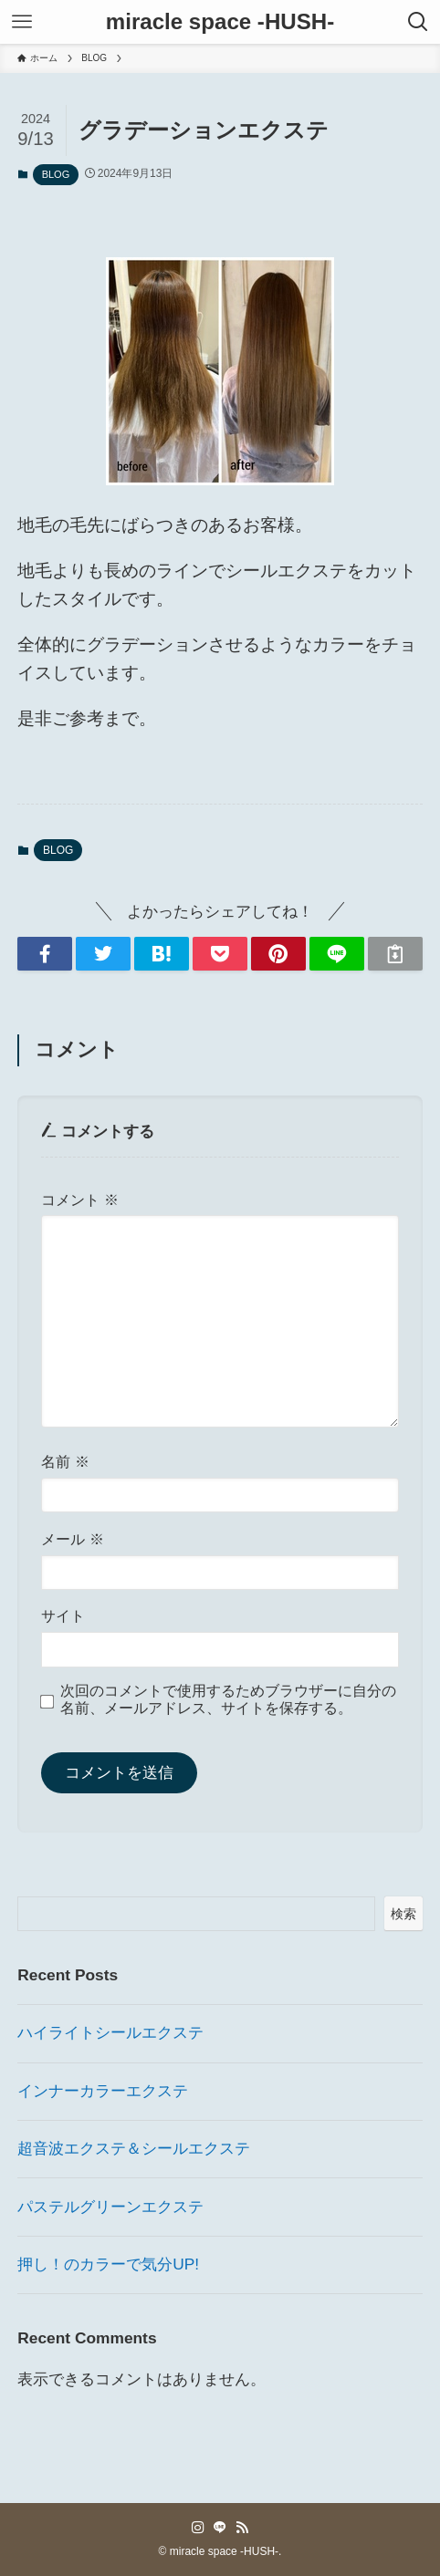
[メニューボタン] (22, 22)
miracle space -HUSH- (220, 22)
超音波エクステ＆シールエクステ (133, 2148)
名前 (65, 1462)
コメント (79, 1200)
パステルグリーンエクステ (110, 2206)
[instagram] (198, 2527)
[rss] (242, 2527)
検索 (403, 1913)
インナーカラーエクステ (102, 2091)
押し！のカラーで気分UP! (108, 2264)
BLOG (56, 174)
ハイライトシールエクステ (110, 2032)
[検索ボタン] (418, 22)
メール (72, 1539)
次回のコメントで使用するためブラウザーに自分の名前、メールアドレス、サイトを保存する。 (228, 1699)
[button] (44, 954)
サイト (63, 1616)
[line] (220, 2527)
